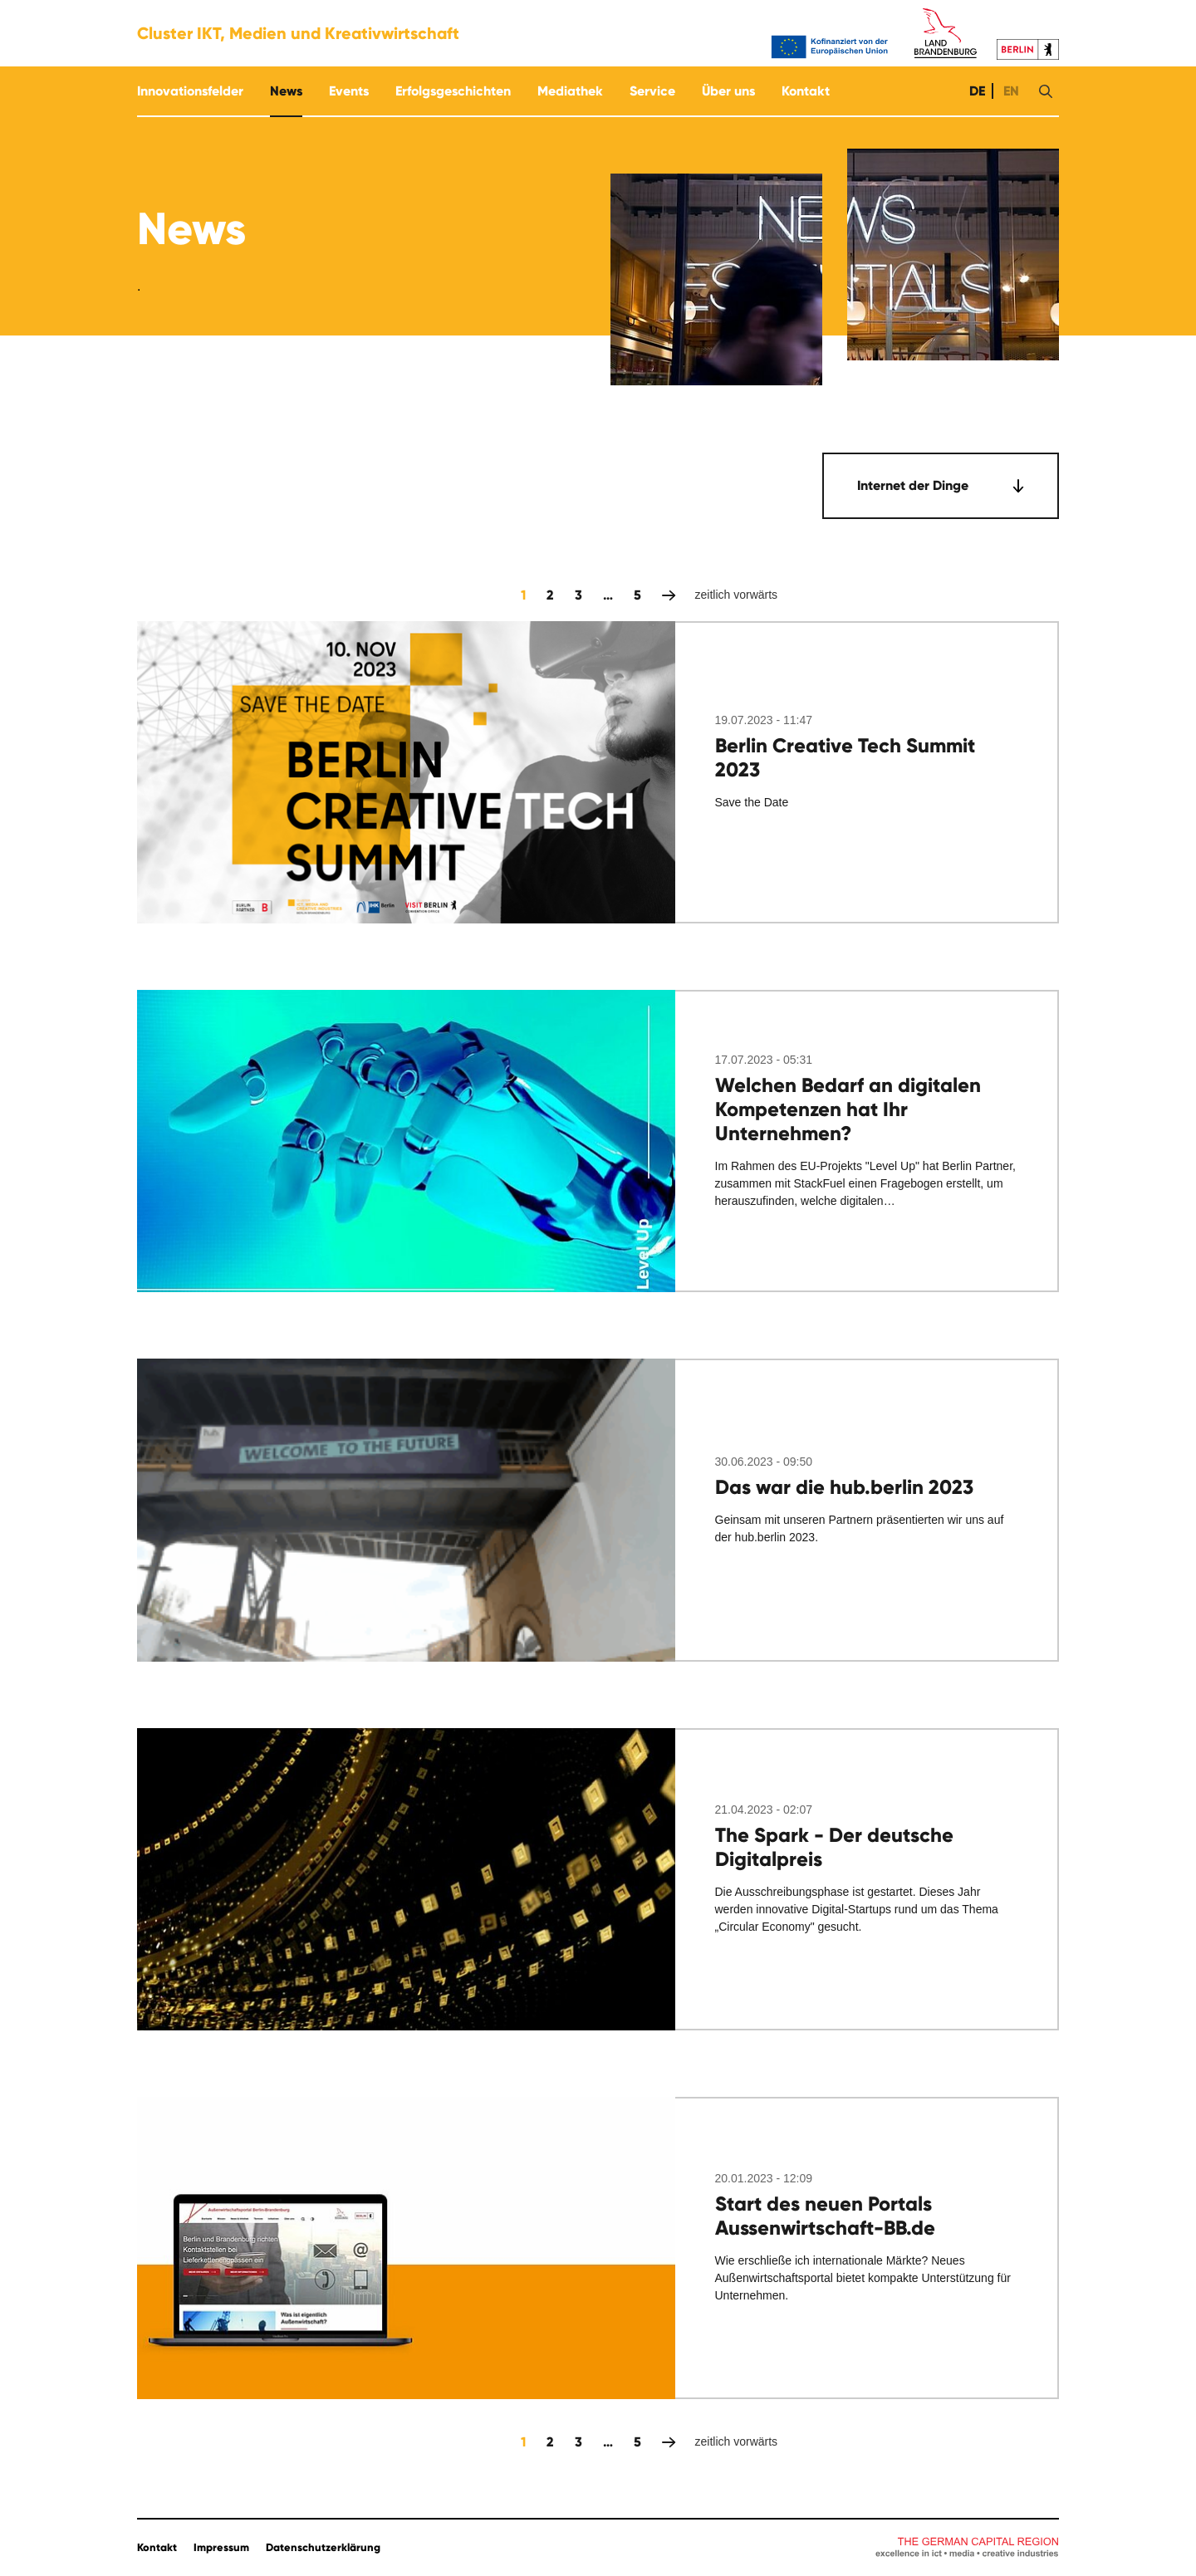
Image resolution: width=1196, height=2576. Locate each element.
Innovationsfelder (190, 91)
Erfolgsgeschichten (453, 91)
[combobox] (940, 486)
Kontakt (806, 91)
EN (1009, 91)
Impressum (221, 2547)
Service (652, 91)
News (286, 91)
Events (349, 91)
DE (975, 91)
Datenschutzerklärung (323, 2547)
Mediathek (570, 91)
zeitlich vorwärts (669, 595)
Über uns (728, 91)
